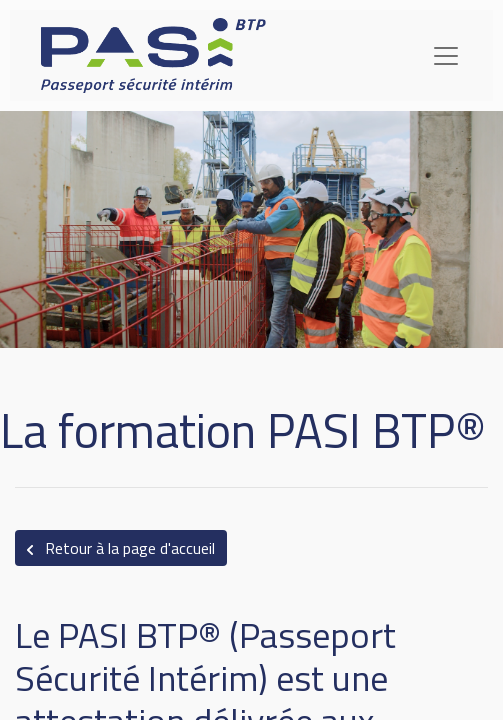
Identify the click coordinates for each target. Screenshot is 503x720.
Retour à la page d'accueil (121, 548)
